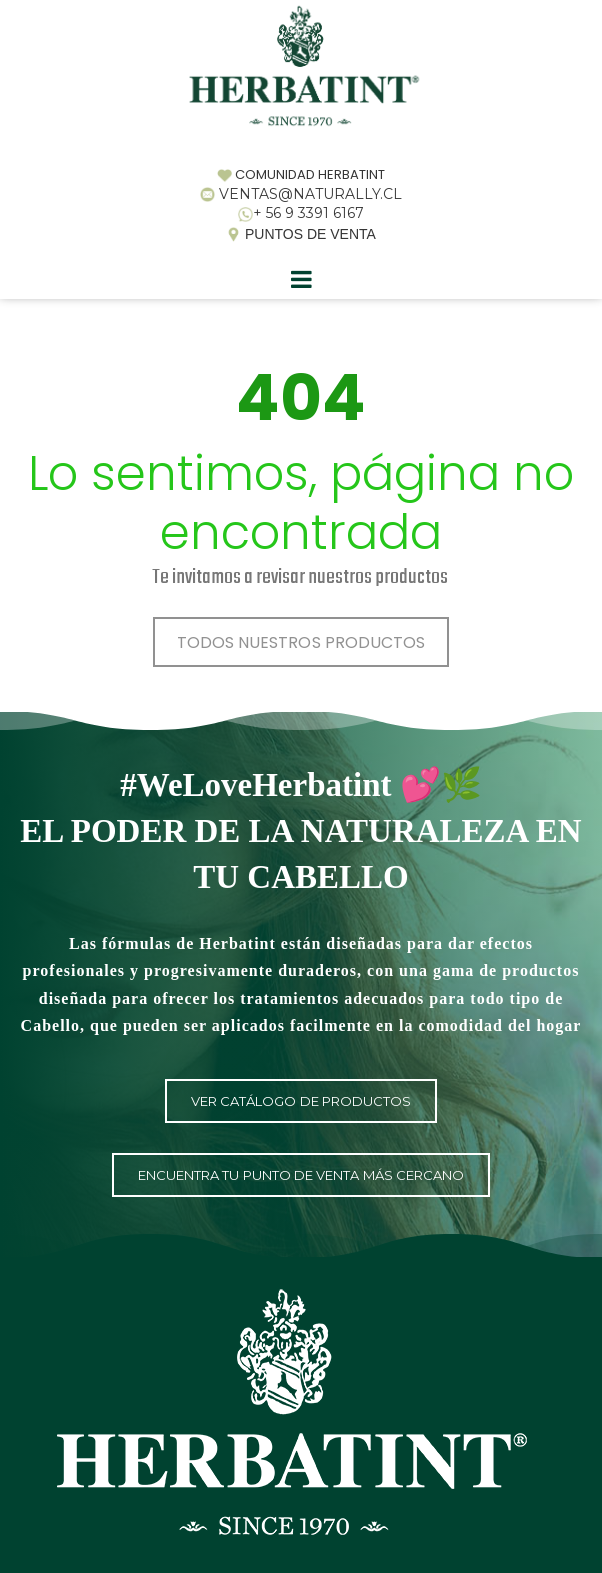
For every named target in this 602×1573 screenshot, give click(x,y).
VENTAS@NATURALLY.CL (310, 194)
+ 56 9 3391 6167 (308, 213)
